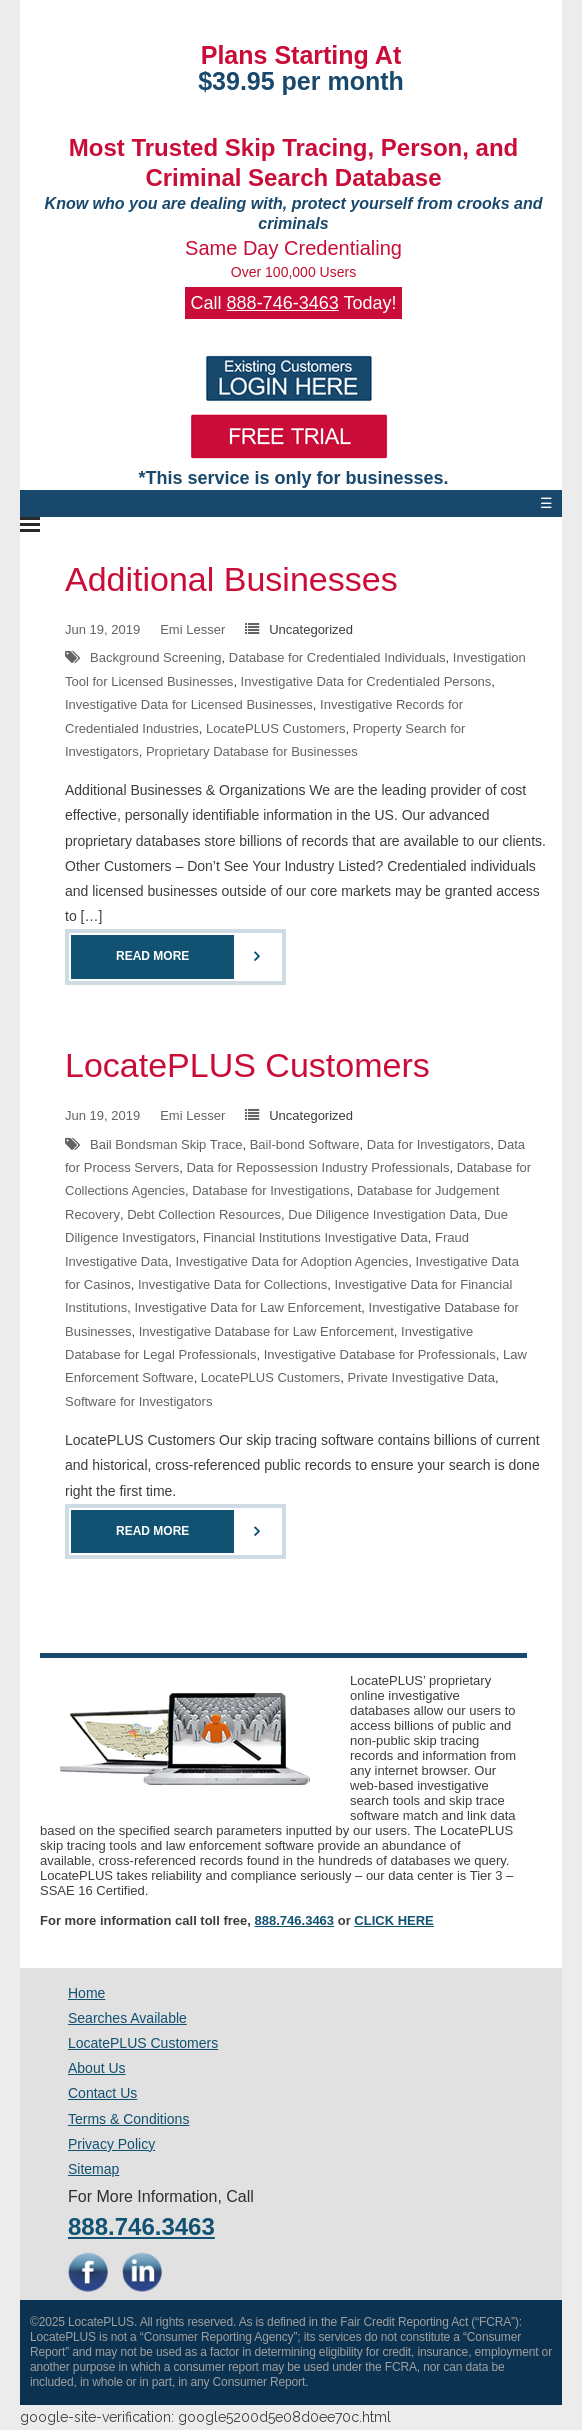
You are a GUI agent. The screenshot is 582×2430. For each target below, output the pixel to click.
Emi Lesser (192, 629)
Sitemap (93, 2169)
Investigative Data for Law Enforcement (247, 1307)
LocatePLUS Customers (275, 728)
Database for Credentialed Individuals (337, 657)
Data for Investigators (429, 1144)
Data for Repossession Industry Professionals (317, 1167)
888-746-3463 (283, 303)
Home (86, 1993)
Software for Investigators (138, 1401)
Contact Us (102, 2093)
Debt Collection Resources (204, 1214)
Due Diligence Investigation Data (382, 1214)
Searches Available (127, 2018)
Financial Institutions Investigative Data (315, 1237)
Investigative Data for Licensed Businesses (189, 704)
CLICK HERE (393, 1920)
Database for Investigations (271, 1190)
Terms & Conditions (128, 2119)
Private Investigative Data (421, 1377)
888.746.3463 (295, 1920)
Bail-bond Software (305, 1144)
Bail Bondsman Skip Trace (166, 1144)
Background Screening (156, 657)
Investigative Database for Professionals (380, 1354)
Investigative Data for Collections (232, 1284)
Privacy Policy (111, 2144)
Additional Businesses (231, 579)
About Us (97, 2068)
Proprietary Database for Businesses (252, 751)
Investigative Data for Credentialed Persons (366, 681)
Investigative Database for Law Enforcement (266, 1331)
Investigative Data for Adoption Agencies (292, 1261)
